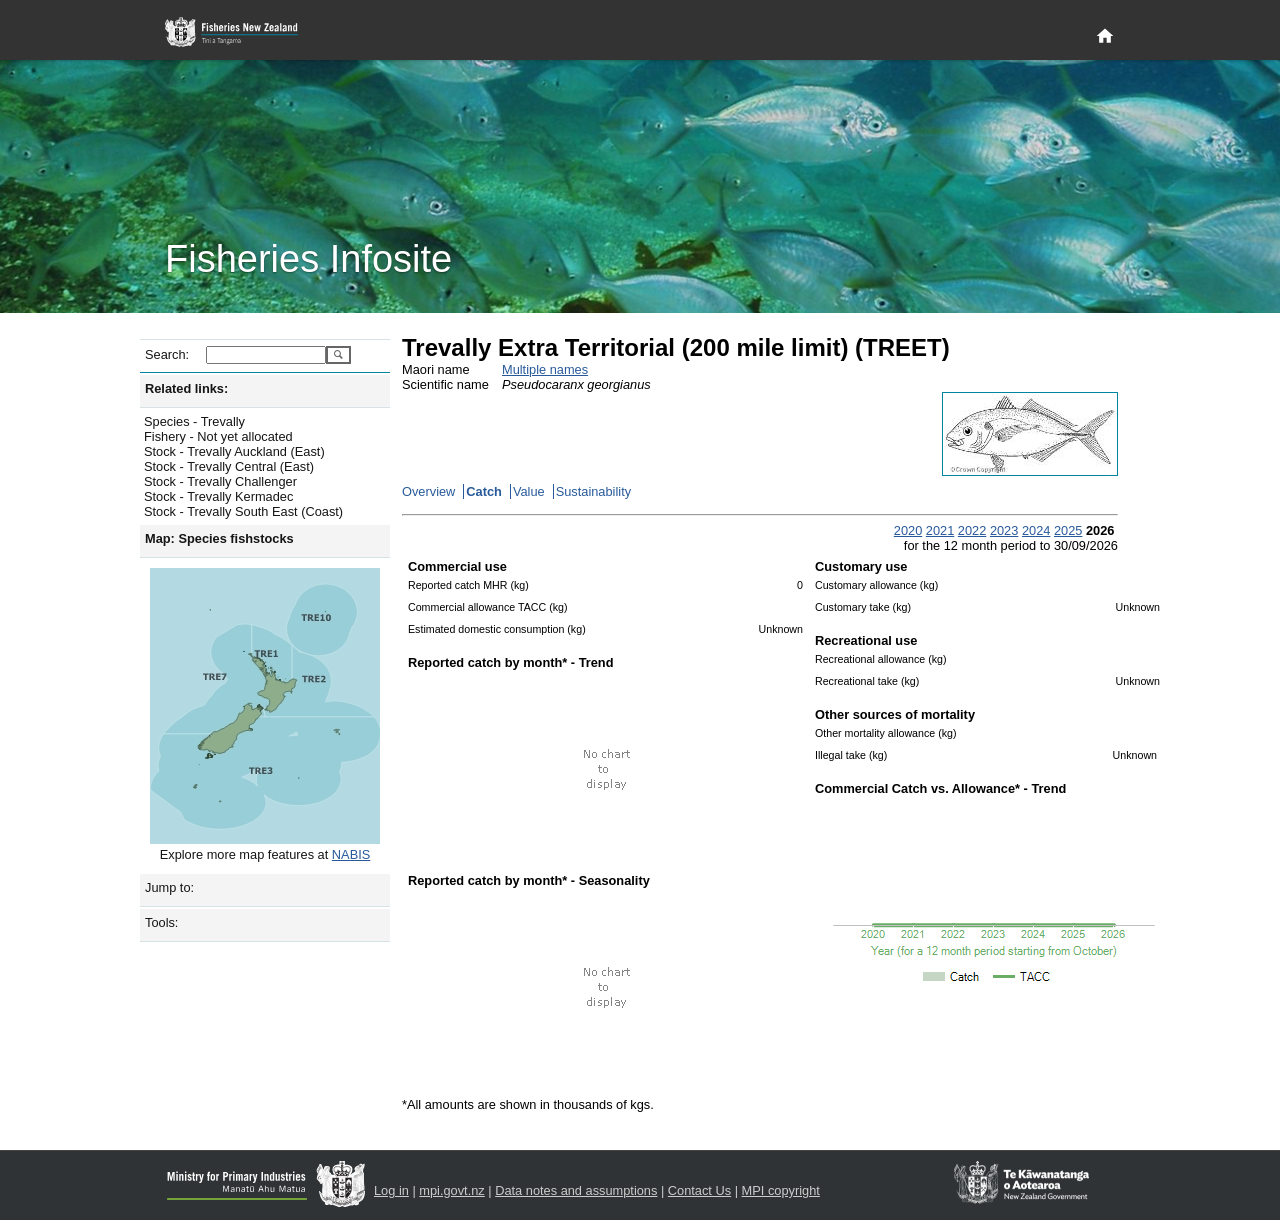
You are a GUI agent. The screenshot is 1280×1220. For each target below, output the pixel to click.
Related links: (186, 388)
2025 (1068, 530)
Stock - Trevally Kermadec (218, 496)
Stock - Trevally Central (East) (229, 466)
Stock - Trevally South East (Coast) (243, 511)
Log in (391, 1190)
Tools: (161, 922)
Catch (484, 491)
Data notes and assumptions (576, 1190)
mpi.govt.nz (451, 1190)
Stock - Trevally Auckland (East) (234, 451)
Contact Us (699, 1190)
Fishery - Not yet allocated (218, 436)
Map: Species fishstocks (219, 538)
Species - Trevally (194, 421)
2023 (1004, 530)
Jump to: (169, 887)
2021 (940, 530)
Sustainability (593, 491)
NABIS (351, 854)
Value (529, 491)
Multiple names (545, 369)
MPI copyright (781, 1190)
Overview (428, 491)
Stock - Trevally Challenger (220, 481)
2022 (972, 530)
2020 (908, 530)
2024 (1036, 530)
